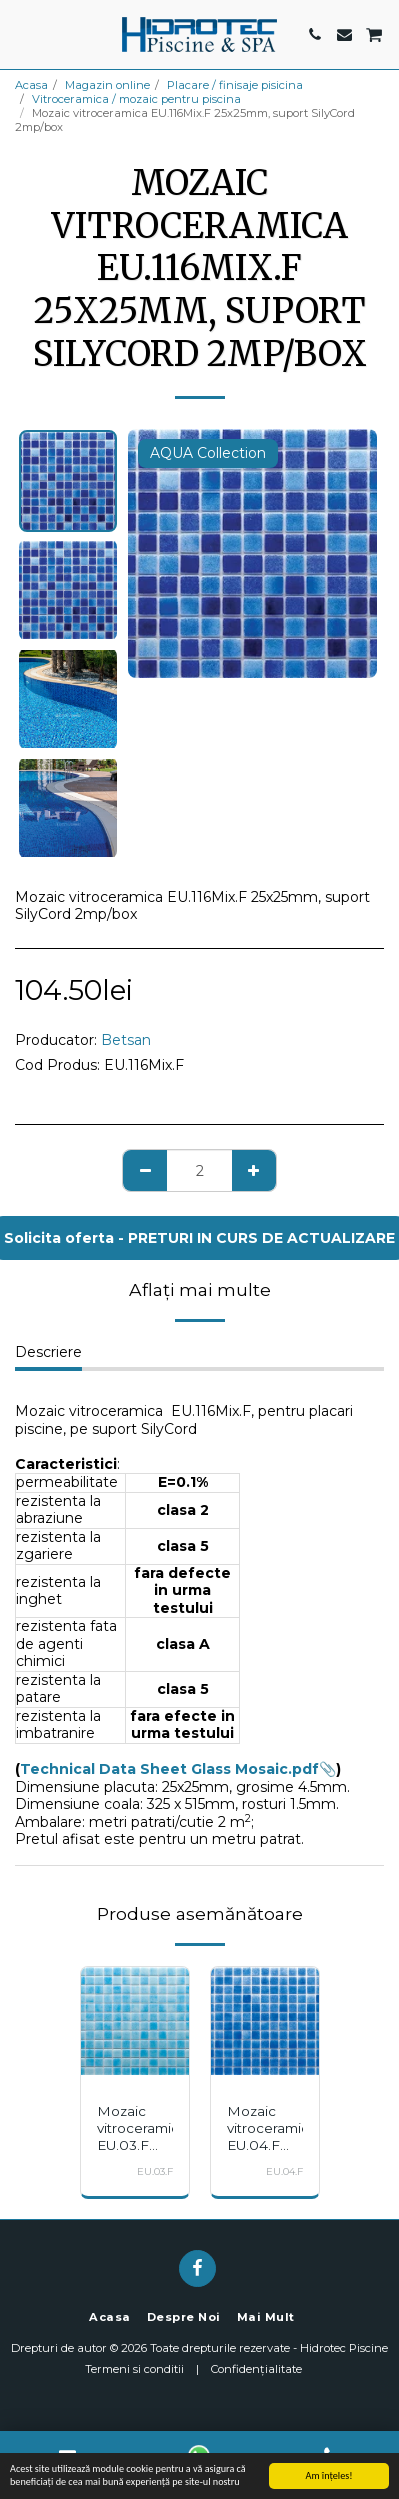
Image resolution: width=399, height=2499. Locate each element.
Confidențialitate (256, 2369)
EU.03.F (155, 2171)
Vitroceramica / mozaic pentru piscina (136, 99)
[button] (22, 34)
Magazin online (107, 85)
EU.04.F (284, 2171)
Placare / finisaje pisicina (235, 85)
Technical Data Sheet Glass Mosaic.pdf (169, 1769)
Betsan (126, 1040)
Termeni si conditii (134, 2369)
